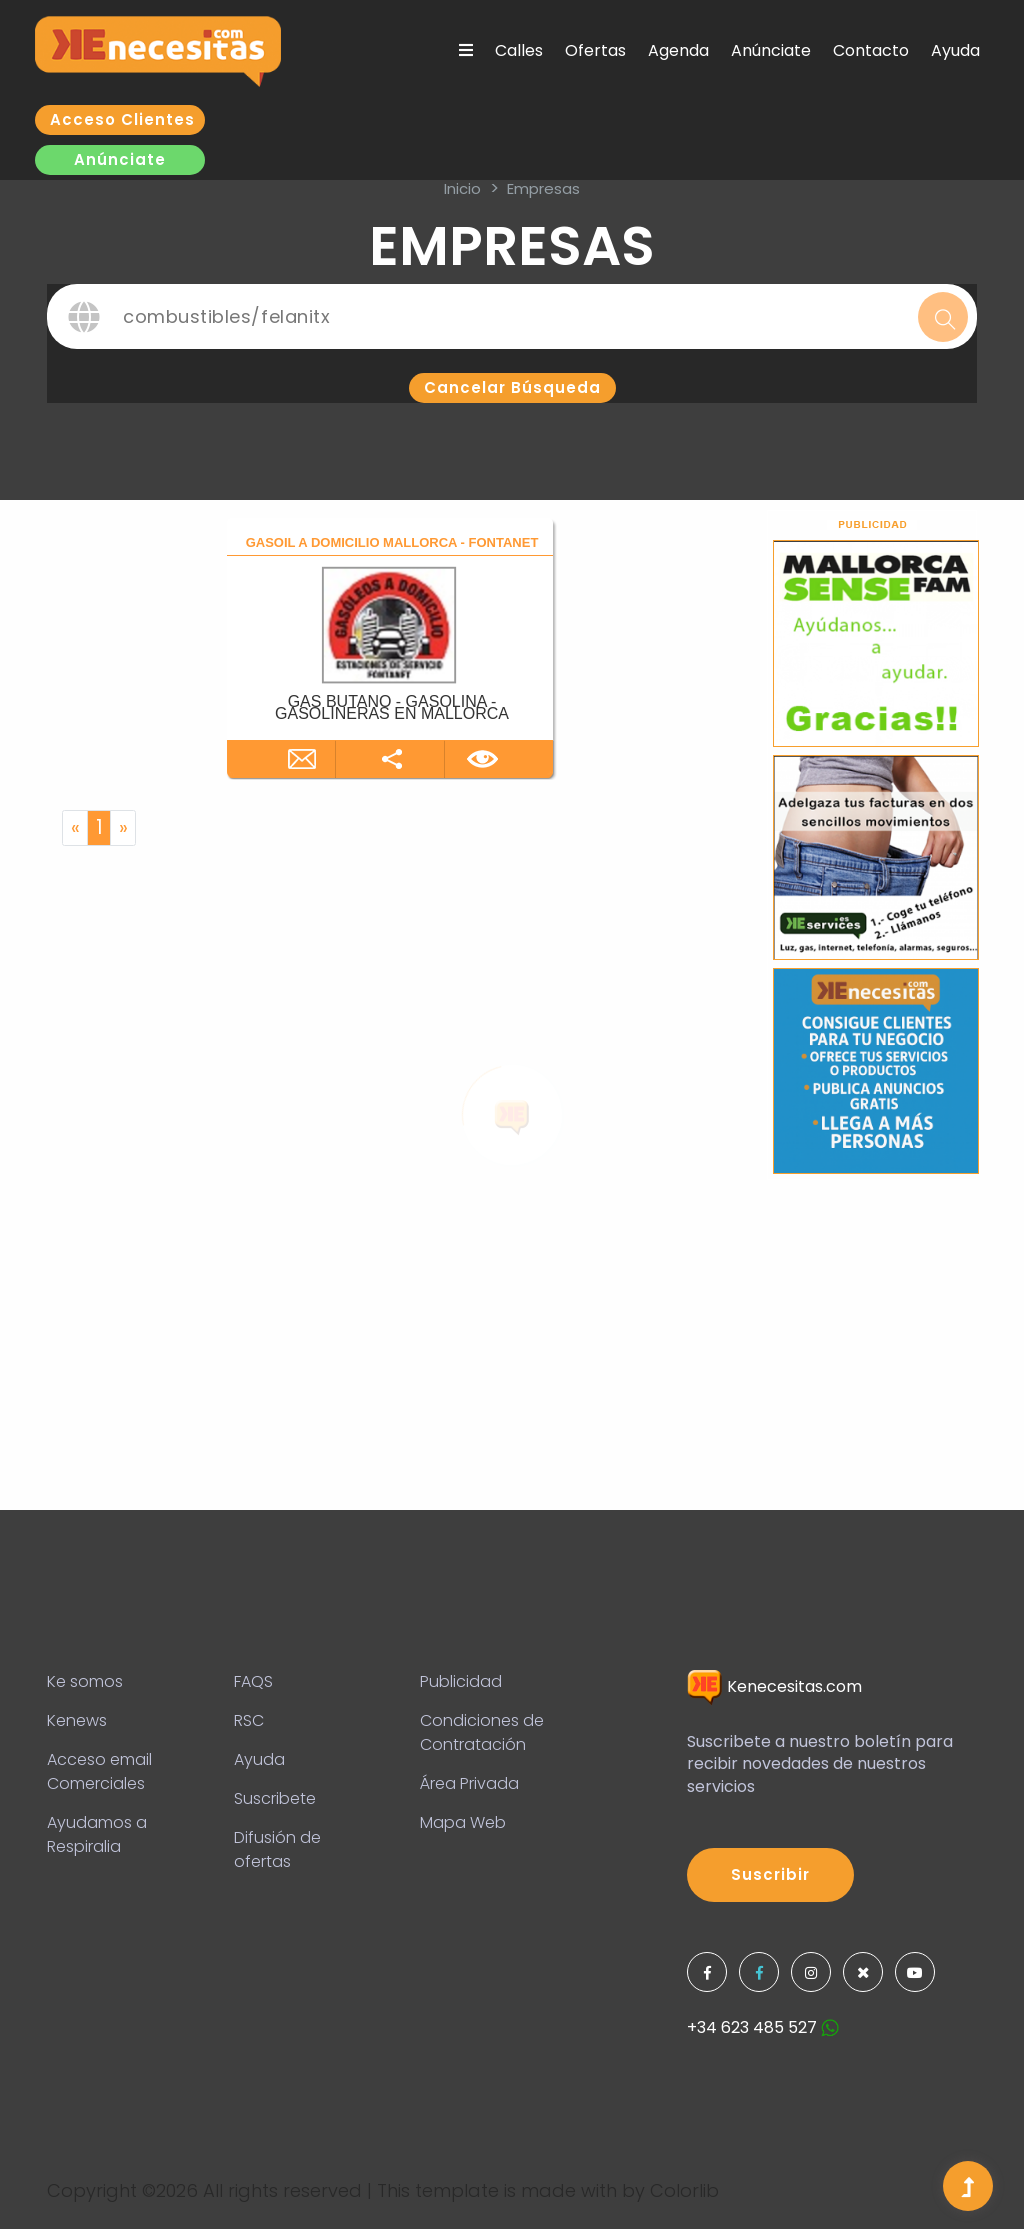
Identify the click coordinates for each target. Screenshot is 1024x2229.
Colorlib (684, 2190)
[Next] (123, 828)
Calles (519, 50)
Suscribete (275, 1798)
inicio (462, 188)
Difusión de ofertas (277, 1849)
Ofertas (595, 50)
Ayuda (955, 50)
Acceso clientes (122, 119)
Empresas (543, 188)
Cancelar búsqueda (512, 387)
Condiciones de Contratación (482, 1732)
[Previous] (75, 828)
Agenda (678, 50)
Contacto (871, 50)
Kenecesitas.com (774, 1686)
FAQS (253, 1681)
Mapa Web (463, 1822)
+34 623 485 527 (763, 2027)
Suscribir (770, 1874)
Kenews (77, 1720)
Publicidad (461, 1681)
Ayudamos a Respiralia (97, 1834)
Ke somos (85, 1681)
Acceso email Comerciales (99, 1771)
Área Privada (469, 1783)
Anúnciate (771, 50)
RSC (249, 1720)
